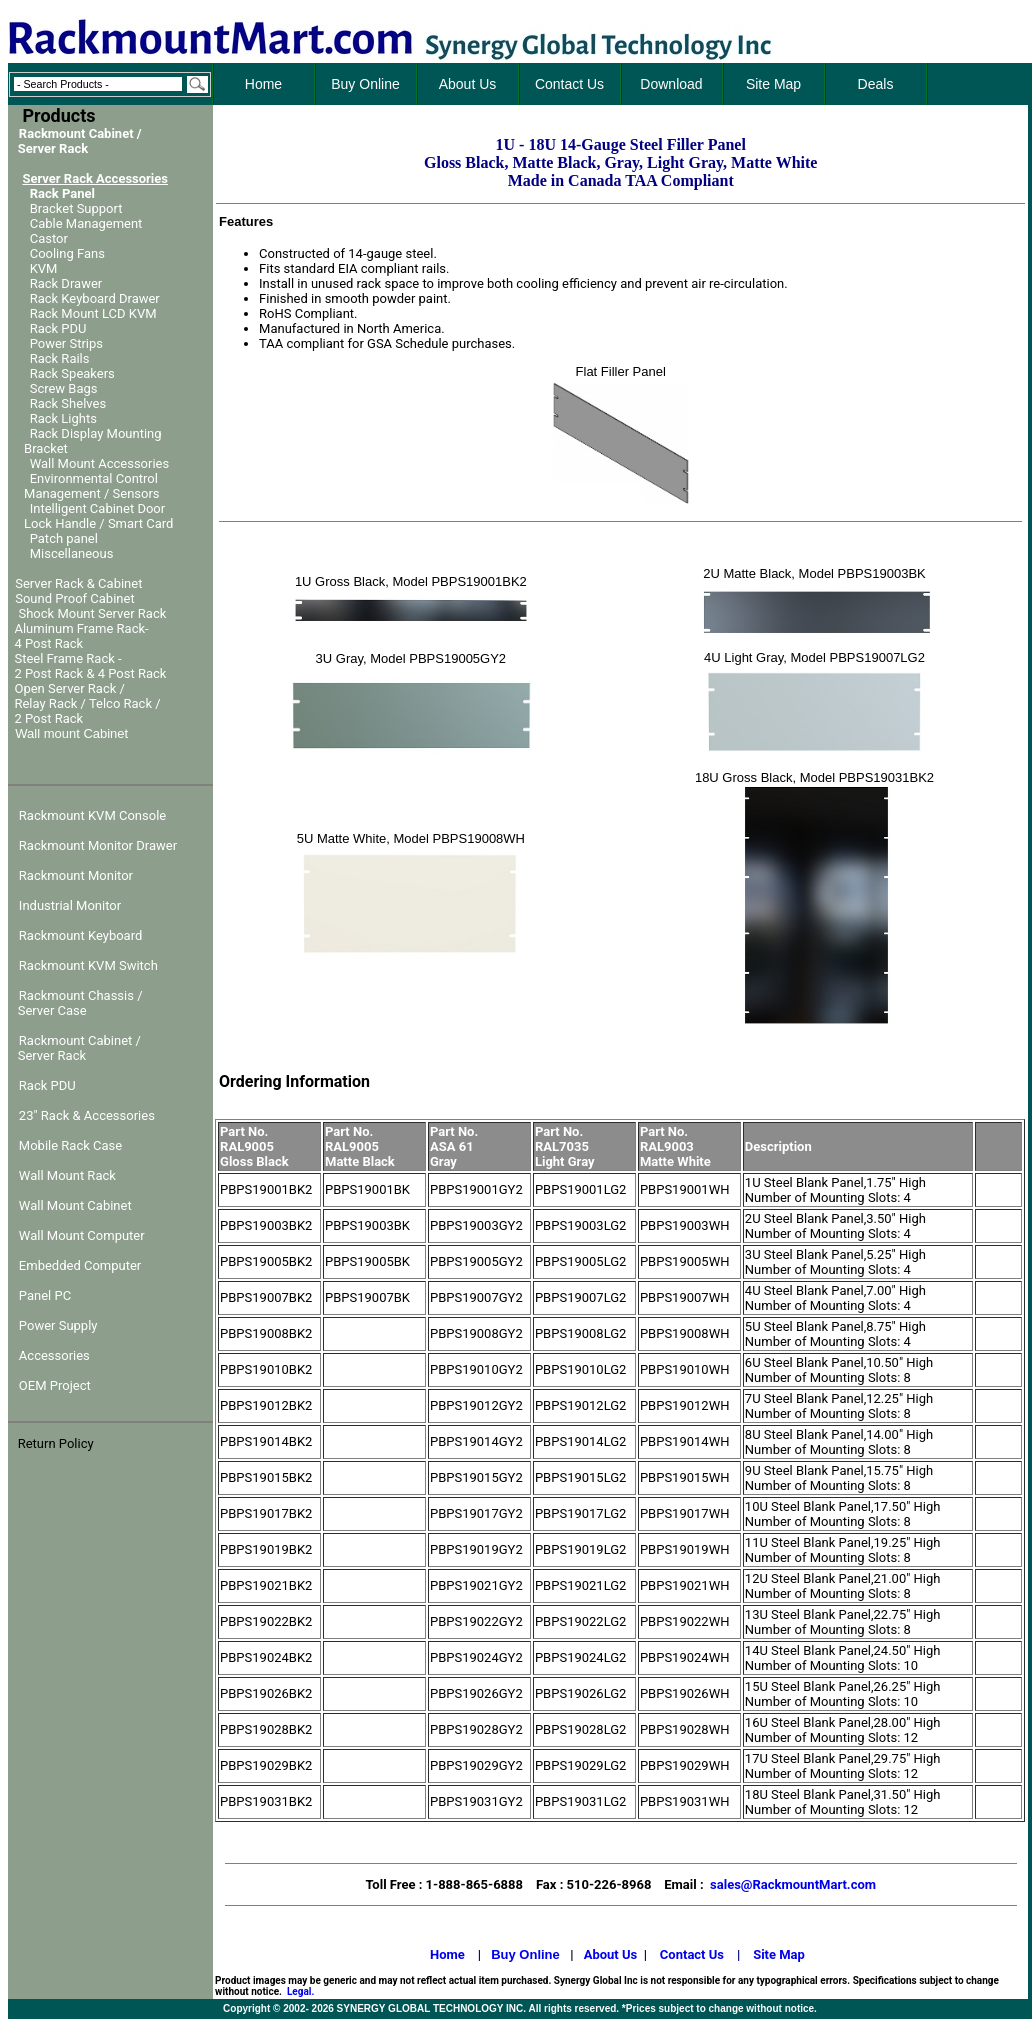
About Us (611, 1954)
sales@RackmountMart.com (793, 1884)
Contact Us (692, 1954)
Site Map (779, 1954)
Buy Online (525, 1954)
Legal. (300, 1991)
